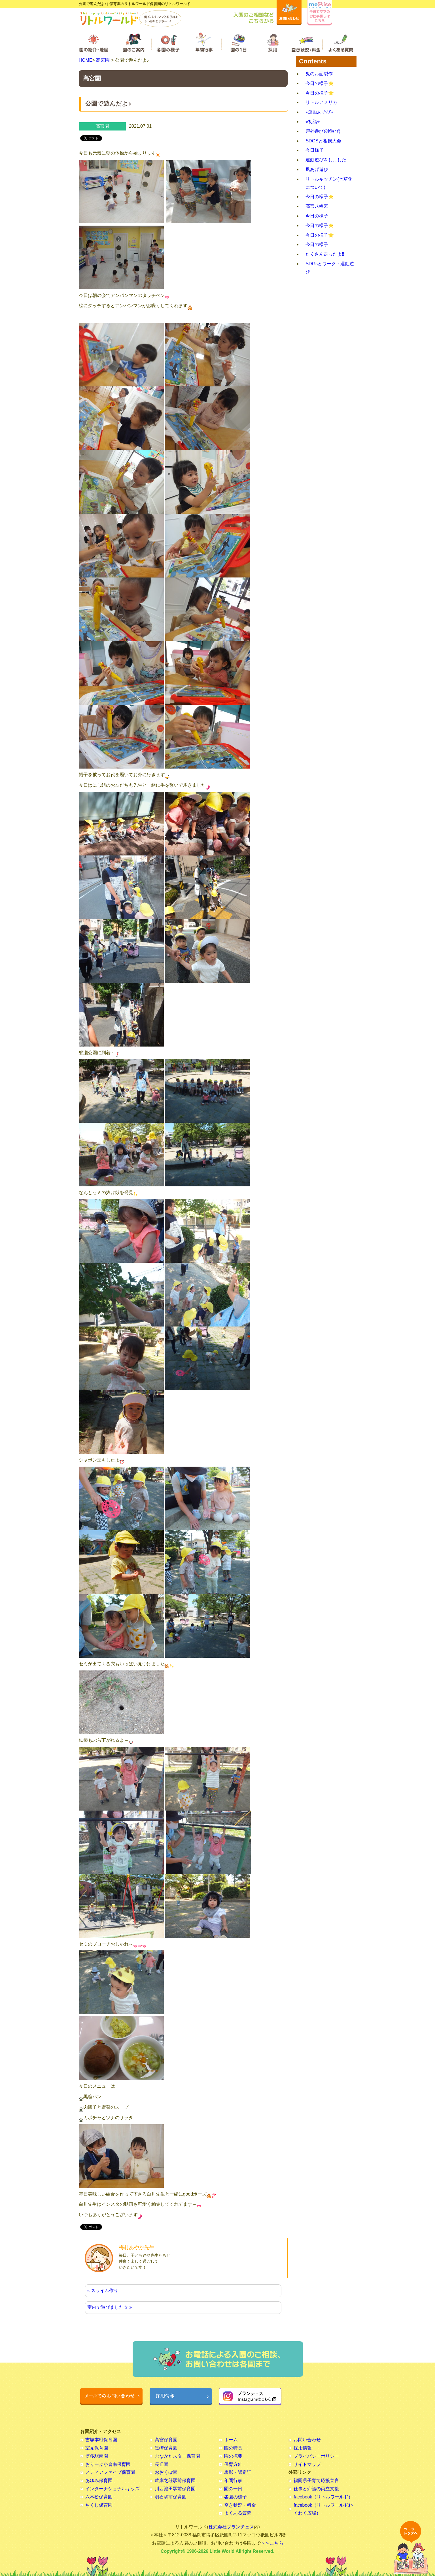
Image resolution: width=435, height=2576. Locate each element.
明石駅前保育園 (170, 2496)
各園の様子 (235, 2496)
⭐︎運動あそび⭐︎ (319, 112)
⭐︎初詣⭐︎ (312, 121)
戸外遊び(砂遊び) (322, 131)
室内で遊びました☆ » (109, 2307)
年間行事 (233, 2480)
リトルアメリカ (321, 102)
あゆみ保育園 (99, 2480)
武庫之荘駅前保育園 (175, 2480)
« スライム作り (102, 2290)
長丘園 (161, 2464)
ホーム (231, 2439)
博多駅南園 (96, 2456)
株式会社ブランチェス (231, 2526)
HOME (85, 60)
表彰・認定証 (237, 2472)
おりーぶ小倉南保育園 (108, 2464)
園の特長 (233, 2448)
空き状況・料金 (240, 2505)
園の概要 (233, 2456)
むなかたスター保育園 (177, 2456)
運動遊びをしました (325, 159)
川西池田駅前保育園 (175, 2488)
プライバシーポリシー (316, 2456)
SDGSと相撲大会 (323, 140)
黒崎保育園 (166, 2448)
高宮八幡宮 (316, 206)
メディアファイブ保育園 (110, 2472)
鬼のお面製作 (319, 73)
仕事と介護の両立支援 (316, 2488)
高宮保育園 (166, 2439)
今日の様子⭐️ (319, 83)
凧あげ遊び (316, 169)
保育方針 (233, 2464)
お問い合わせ (307, 2439)
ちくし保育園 (99, 2505)
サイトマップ (307, 2464)
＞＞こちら (272, 2543)
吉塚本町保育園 (101, 2439)
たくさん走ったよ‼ (324, 254)
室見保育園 (96, 2448)
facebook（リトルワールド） (323, 2496)
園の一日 (233, 2488)
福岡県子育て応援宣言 (316, 2480)
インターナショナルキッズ (112, 2488)
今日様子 (314, 150)
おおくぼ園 (166, 2472)
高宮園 (103, 60)
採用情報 (303, 2448)
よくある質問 (237, 2513)
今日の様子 (316, 215)
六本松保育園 (99, 2496)
